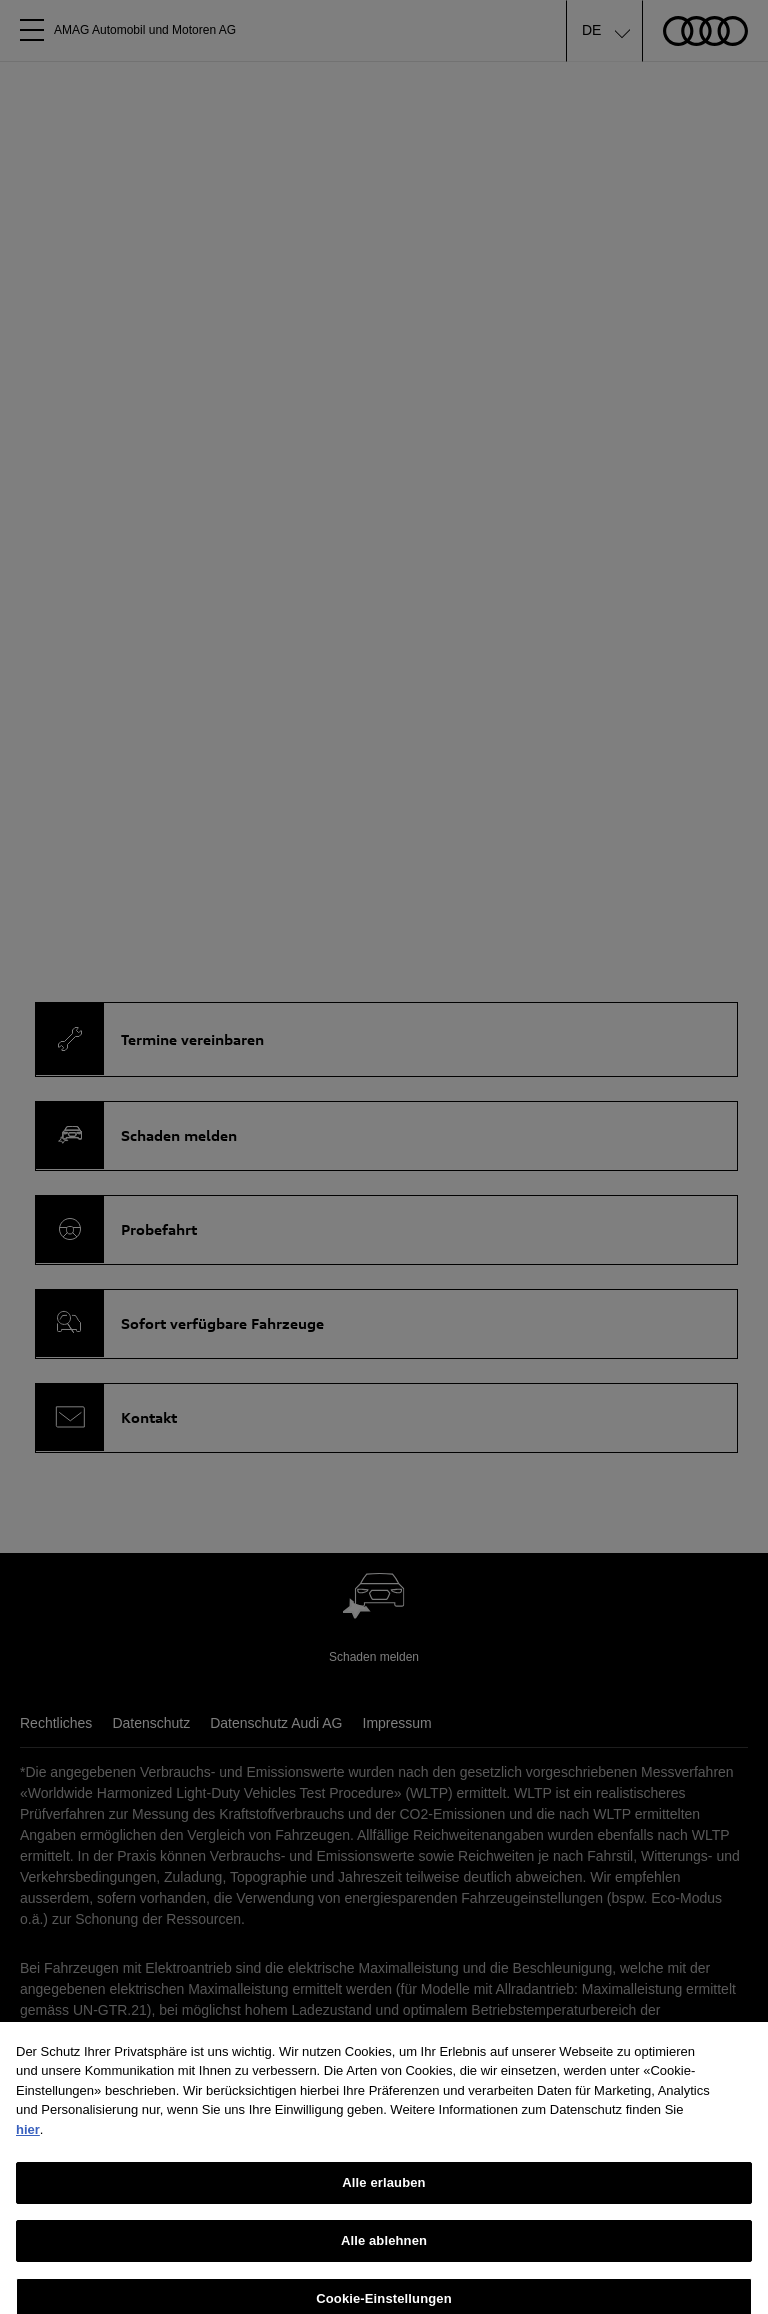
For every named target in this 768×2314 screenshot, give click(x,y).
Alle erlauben (383, 2204)
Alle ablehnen (384, 2261)
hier (28, 2150)
